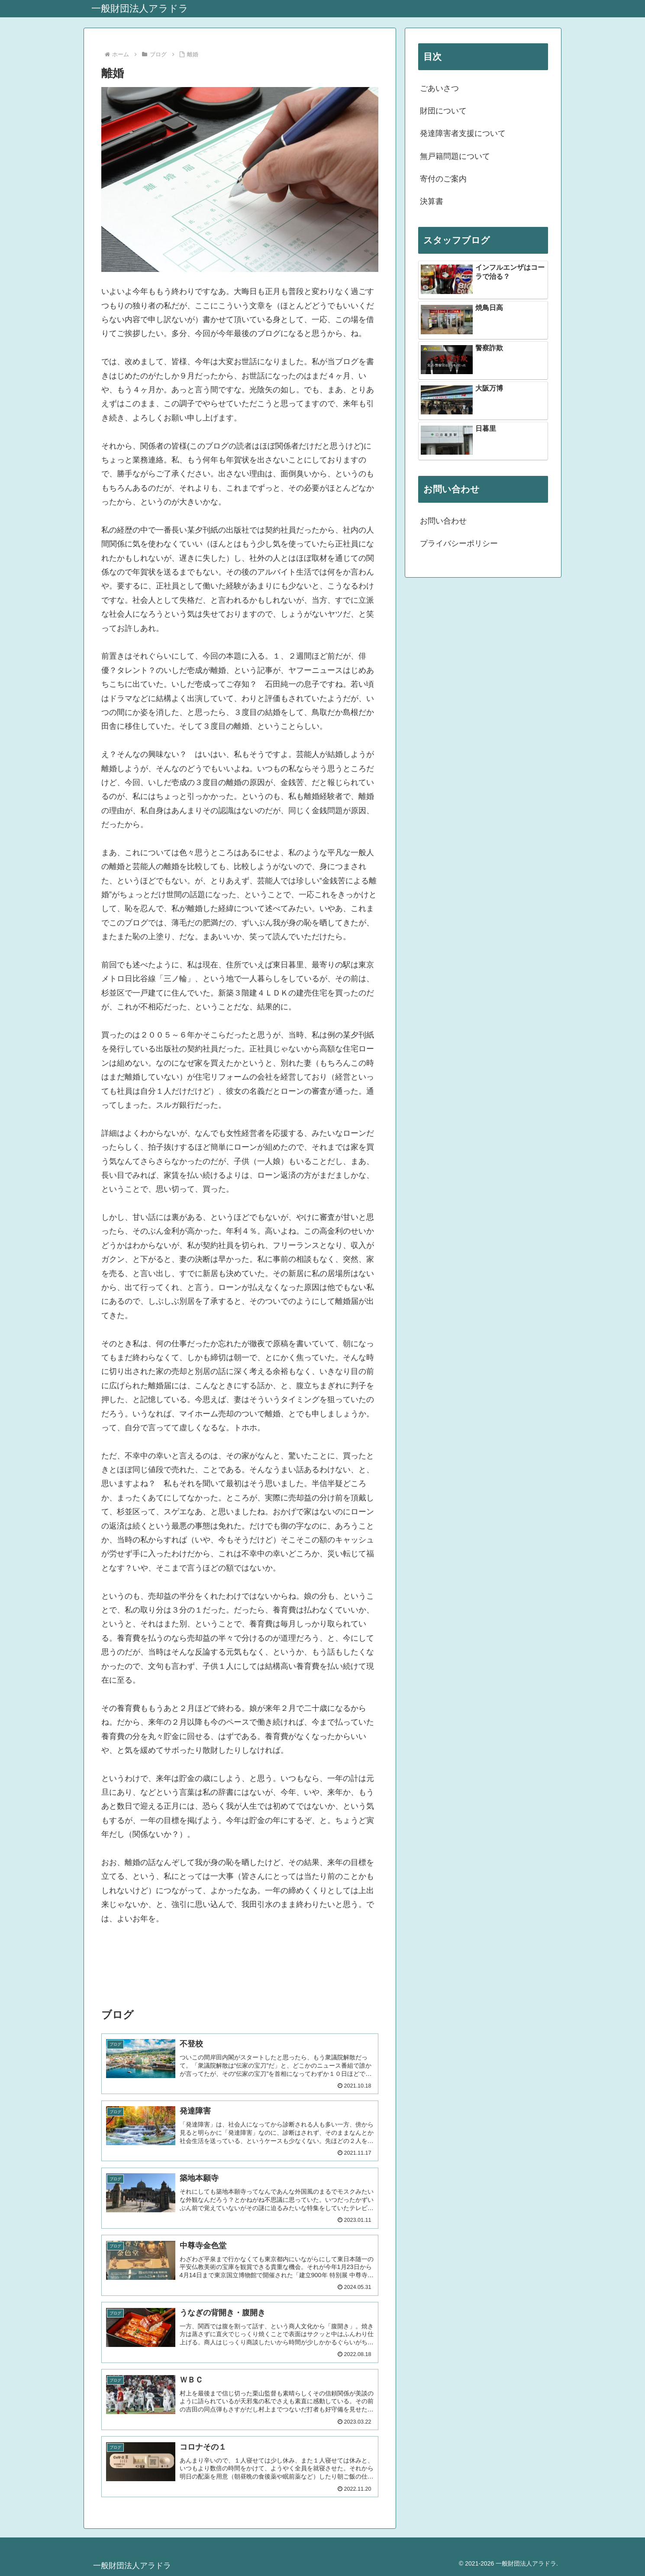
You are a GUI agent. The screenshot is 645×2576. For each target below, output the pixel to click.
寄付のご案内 (443, 179)
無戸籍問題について (455, 156)
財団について (443, 111)
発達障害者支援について (463, 133)
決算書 (431, 201)
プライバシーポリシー (459, 543)
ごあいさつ (439, 88)
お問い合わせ (443, 521)
